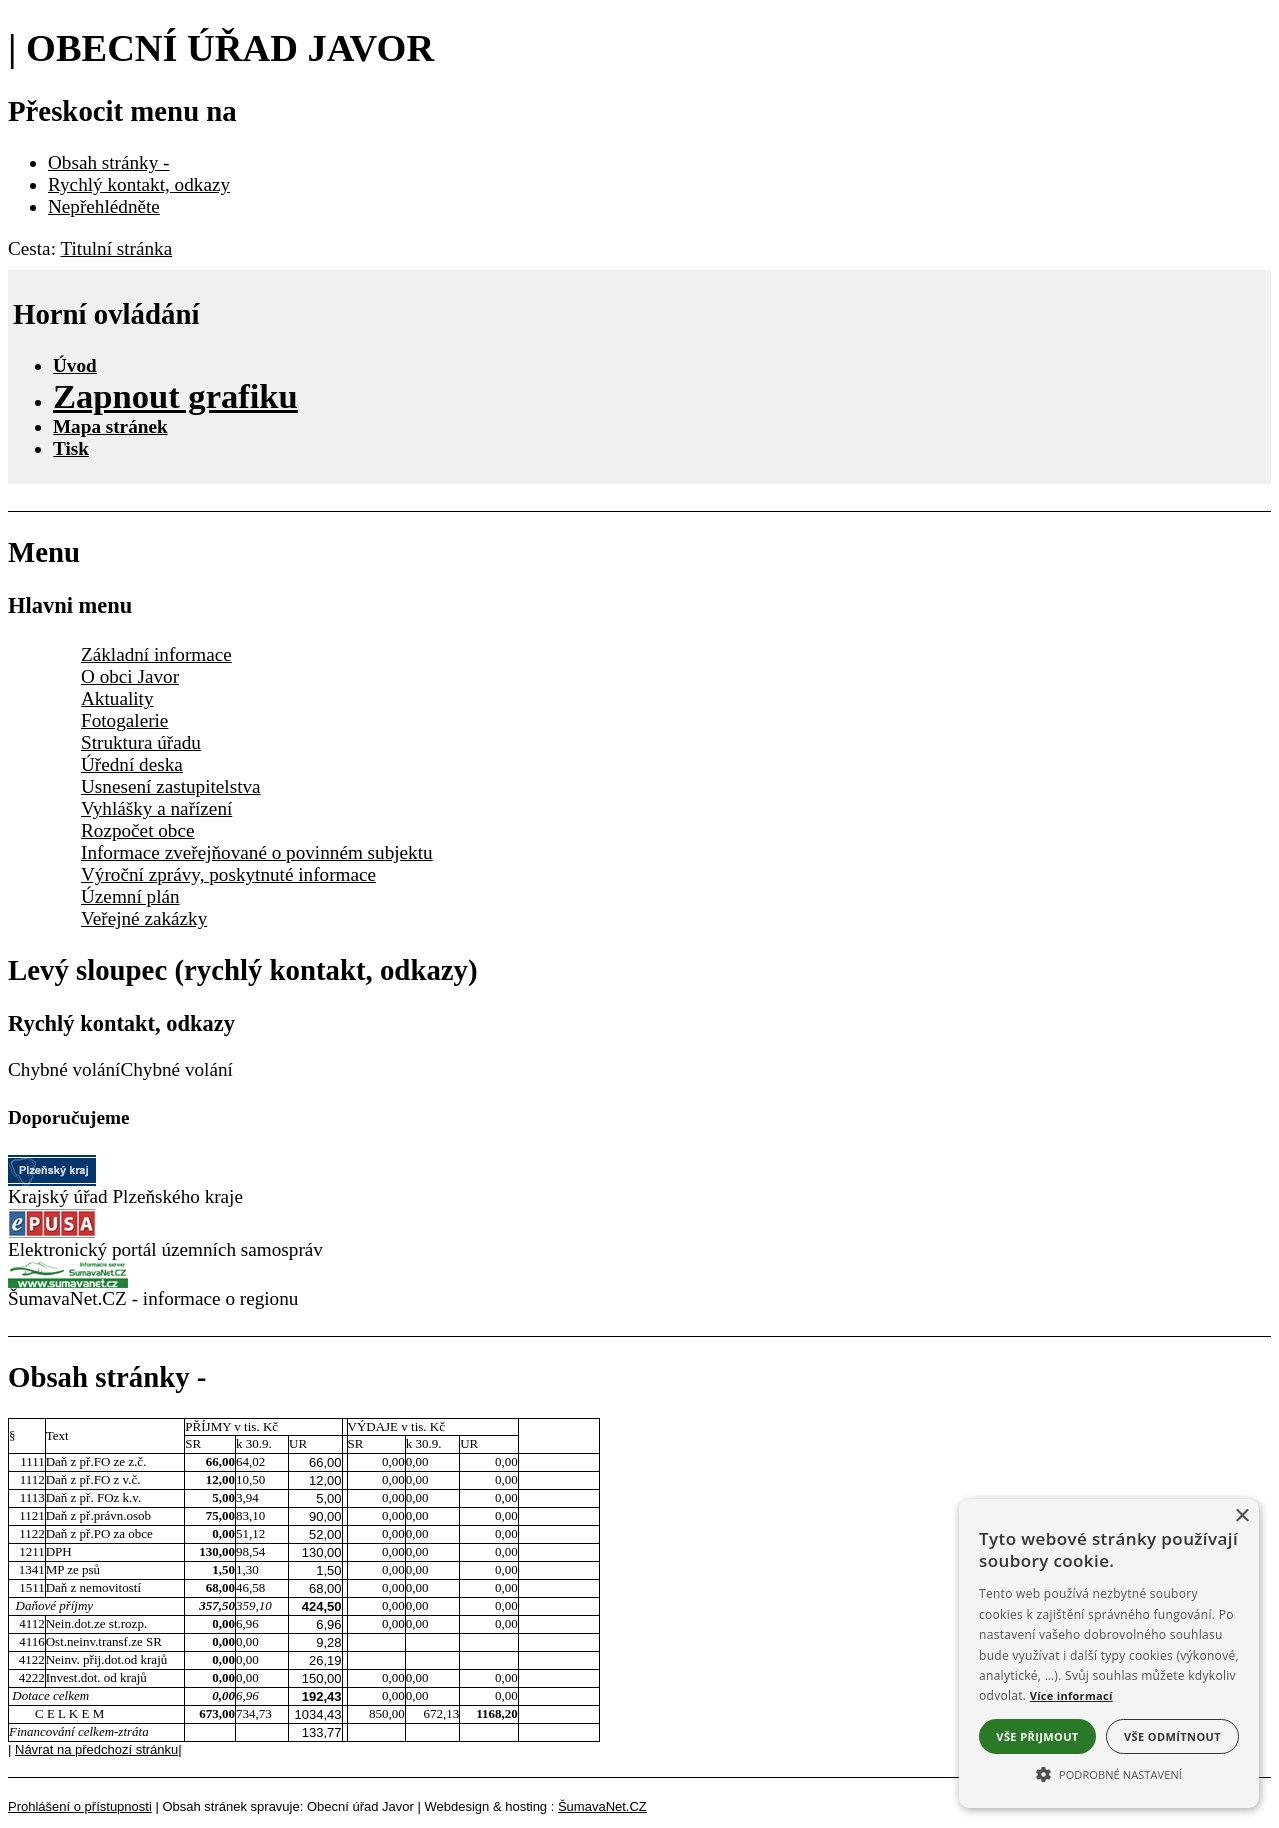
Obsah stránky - (109, 162)
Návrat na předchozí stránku (96, 1749)
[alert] (1109, 1653)
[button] (1109, 1773)
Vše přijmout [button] (1037, 1736)
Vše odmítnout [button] (1172, 1736)
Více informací (1071, 1695)
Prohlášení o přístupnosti (80, 1806)
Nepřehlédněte (104, 206)
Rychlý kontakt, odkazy (139, 184)
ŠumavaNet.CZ (602, 1806)
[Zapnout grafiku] (175, 396)
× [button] (1241, 1516)
